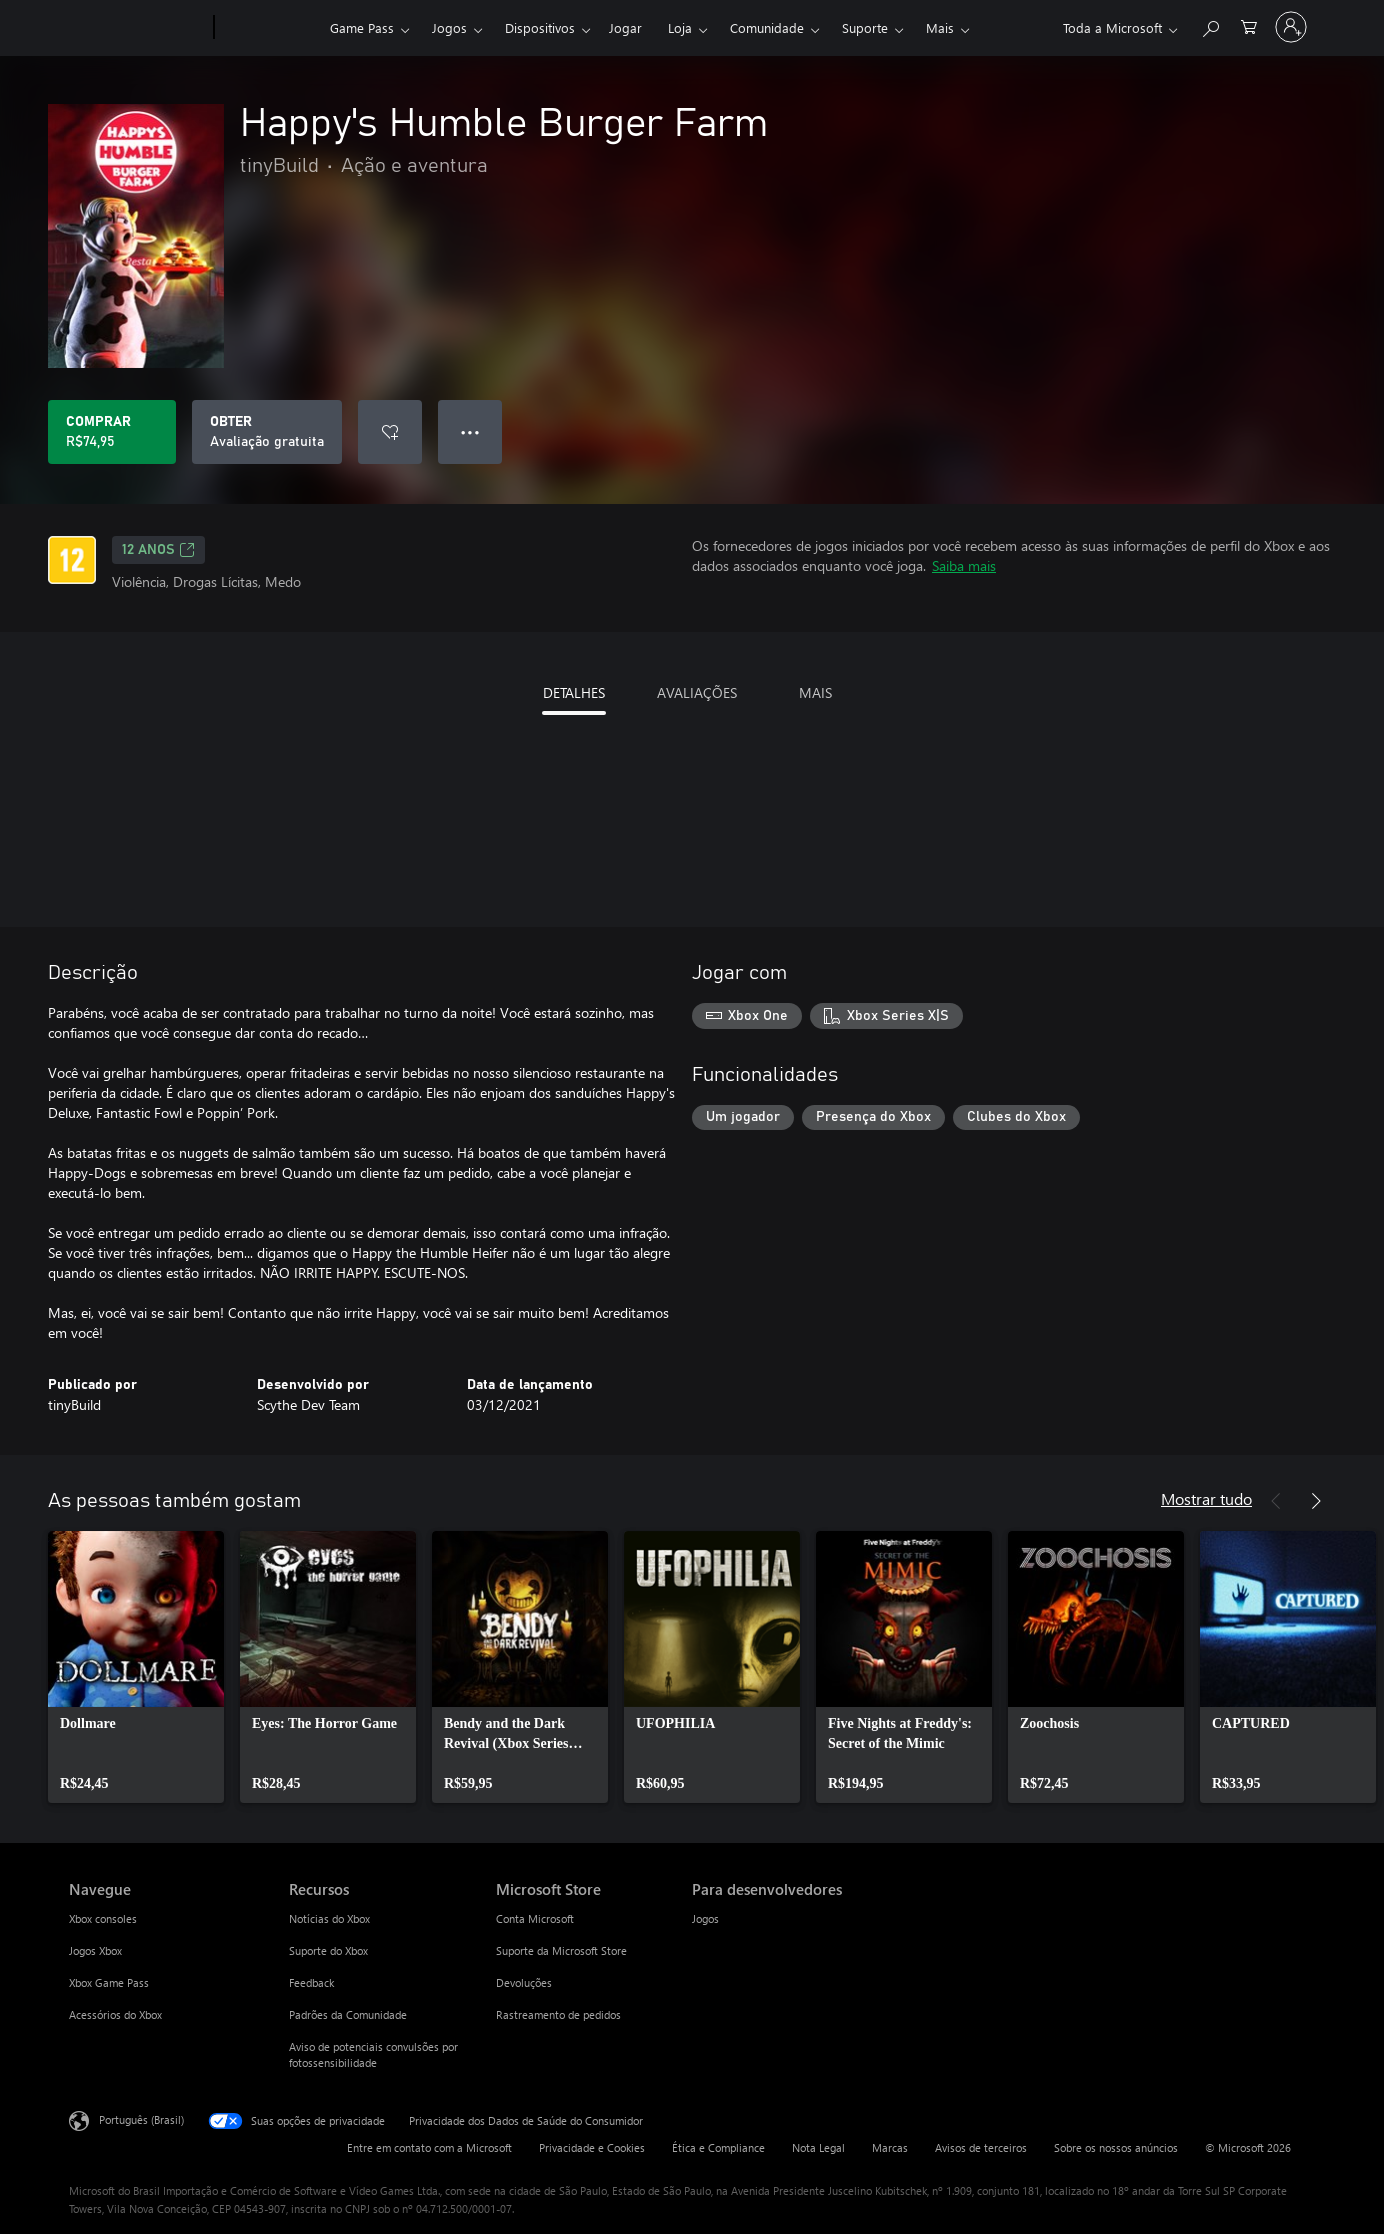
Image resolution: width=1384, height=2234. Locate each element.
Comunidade (767, 27)
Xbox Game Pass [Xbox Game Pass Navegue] (109, 1982)
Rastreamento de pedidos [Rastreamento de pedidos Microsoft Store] (558, 2014)
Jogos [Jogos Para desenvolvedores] (705, 1918)
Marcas (890, 2147)
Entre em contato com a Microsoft (429, 2147)
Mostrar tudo (1206, 1498)
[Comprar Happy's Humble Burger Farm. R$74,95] (112, 432)
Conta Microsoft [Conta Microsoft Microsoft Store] (535, 1918)
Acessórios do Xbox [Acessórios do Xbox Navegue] (115, 2014)
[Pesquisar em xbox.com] (1210, 25)
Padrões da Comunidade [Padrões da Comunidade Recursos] (348, 2014)
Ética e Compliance (718, 2147)
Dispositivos (540, 27)
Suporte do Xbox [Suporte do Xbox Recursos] (328, 1950)
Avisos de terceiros (981, 2147)
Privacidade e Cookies (592, 2147)
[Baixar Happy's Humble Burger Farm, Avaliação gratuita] (267, 432)
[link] (136, 1667)
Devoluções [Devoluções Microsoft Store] (524, 1982)
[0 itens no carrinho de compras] (1249, 25)
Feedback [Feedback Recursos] (311, 1982)
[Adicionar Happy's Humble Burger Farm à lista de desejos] (390, 432)
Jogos (449, 27)
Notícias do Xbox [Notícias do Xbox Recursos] (329, 1918)
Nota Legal (818, 2147)
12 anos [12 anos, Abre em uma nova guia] (158, 550)
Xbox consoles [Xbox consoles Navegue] (103, 1918)
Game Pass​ (362, 27)
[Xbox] (269, 28)
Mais (940, 27)
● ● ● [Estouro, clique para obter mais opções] (470, 431)
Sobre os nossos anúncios (1116, 2147)
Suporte (865, 27)
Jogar (625, 27)
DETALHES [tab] (574, 692)
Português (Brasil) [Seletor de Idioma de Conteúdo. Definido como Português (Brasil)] (141, 2119)
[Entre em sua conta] (1291, 27)
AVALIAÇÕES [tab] (697, 692)
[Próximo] (1316, 1501)
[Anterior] (1276, 1501)
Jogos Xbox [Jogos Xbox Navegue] (95, 1950)
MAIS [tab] (815, 692)
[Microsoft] (137, 28)
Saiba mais (964, 565)
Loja (680, 27)
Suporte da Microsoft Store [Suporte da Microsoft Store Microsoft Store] (561, 1950)
